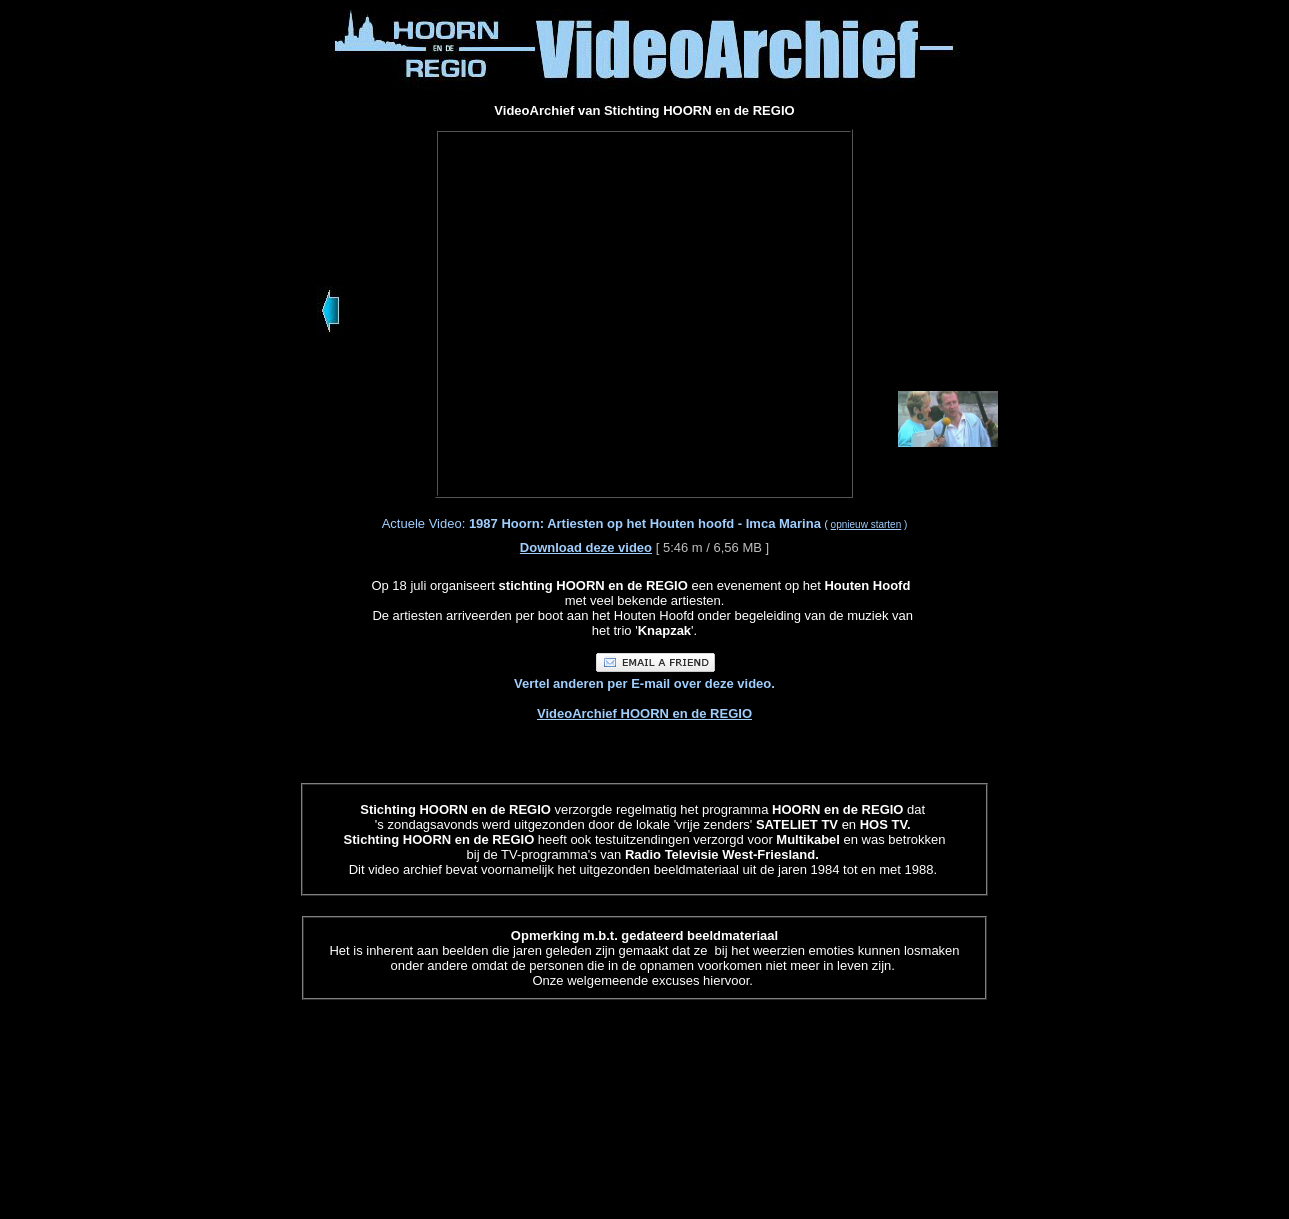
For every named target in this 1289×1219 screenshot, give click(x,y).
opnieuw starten (866, 524)
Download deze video (586, 547)
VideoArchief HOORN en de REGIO (644, 713)
